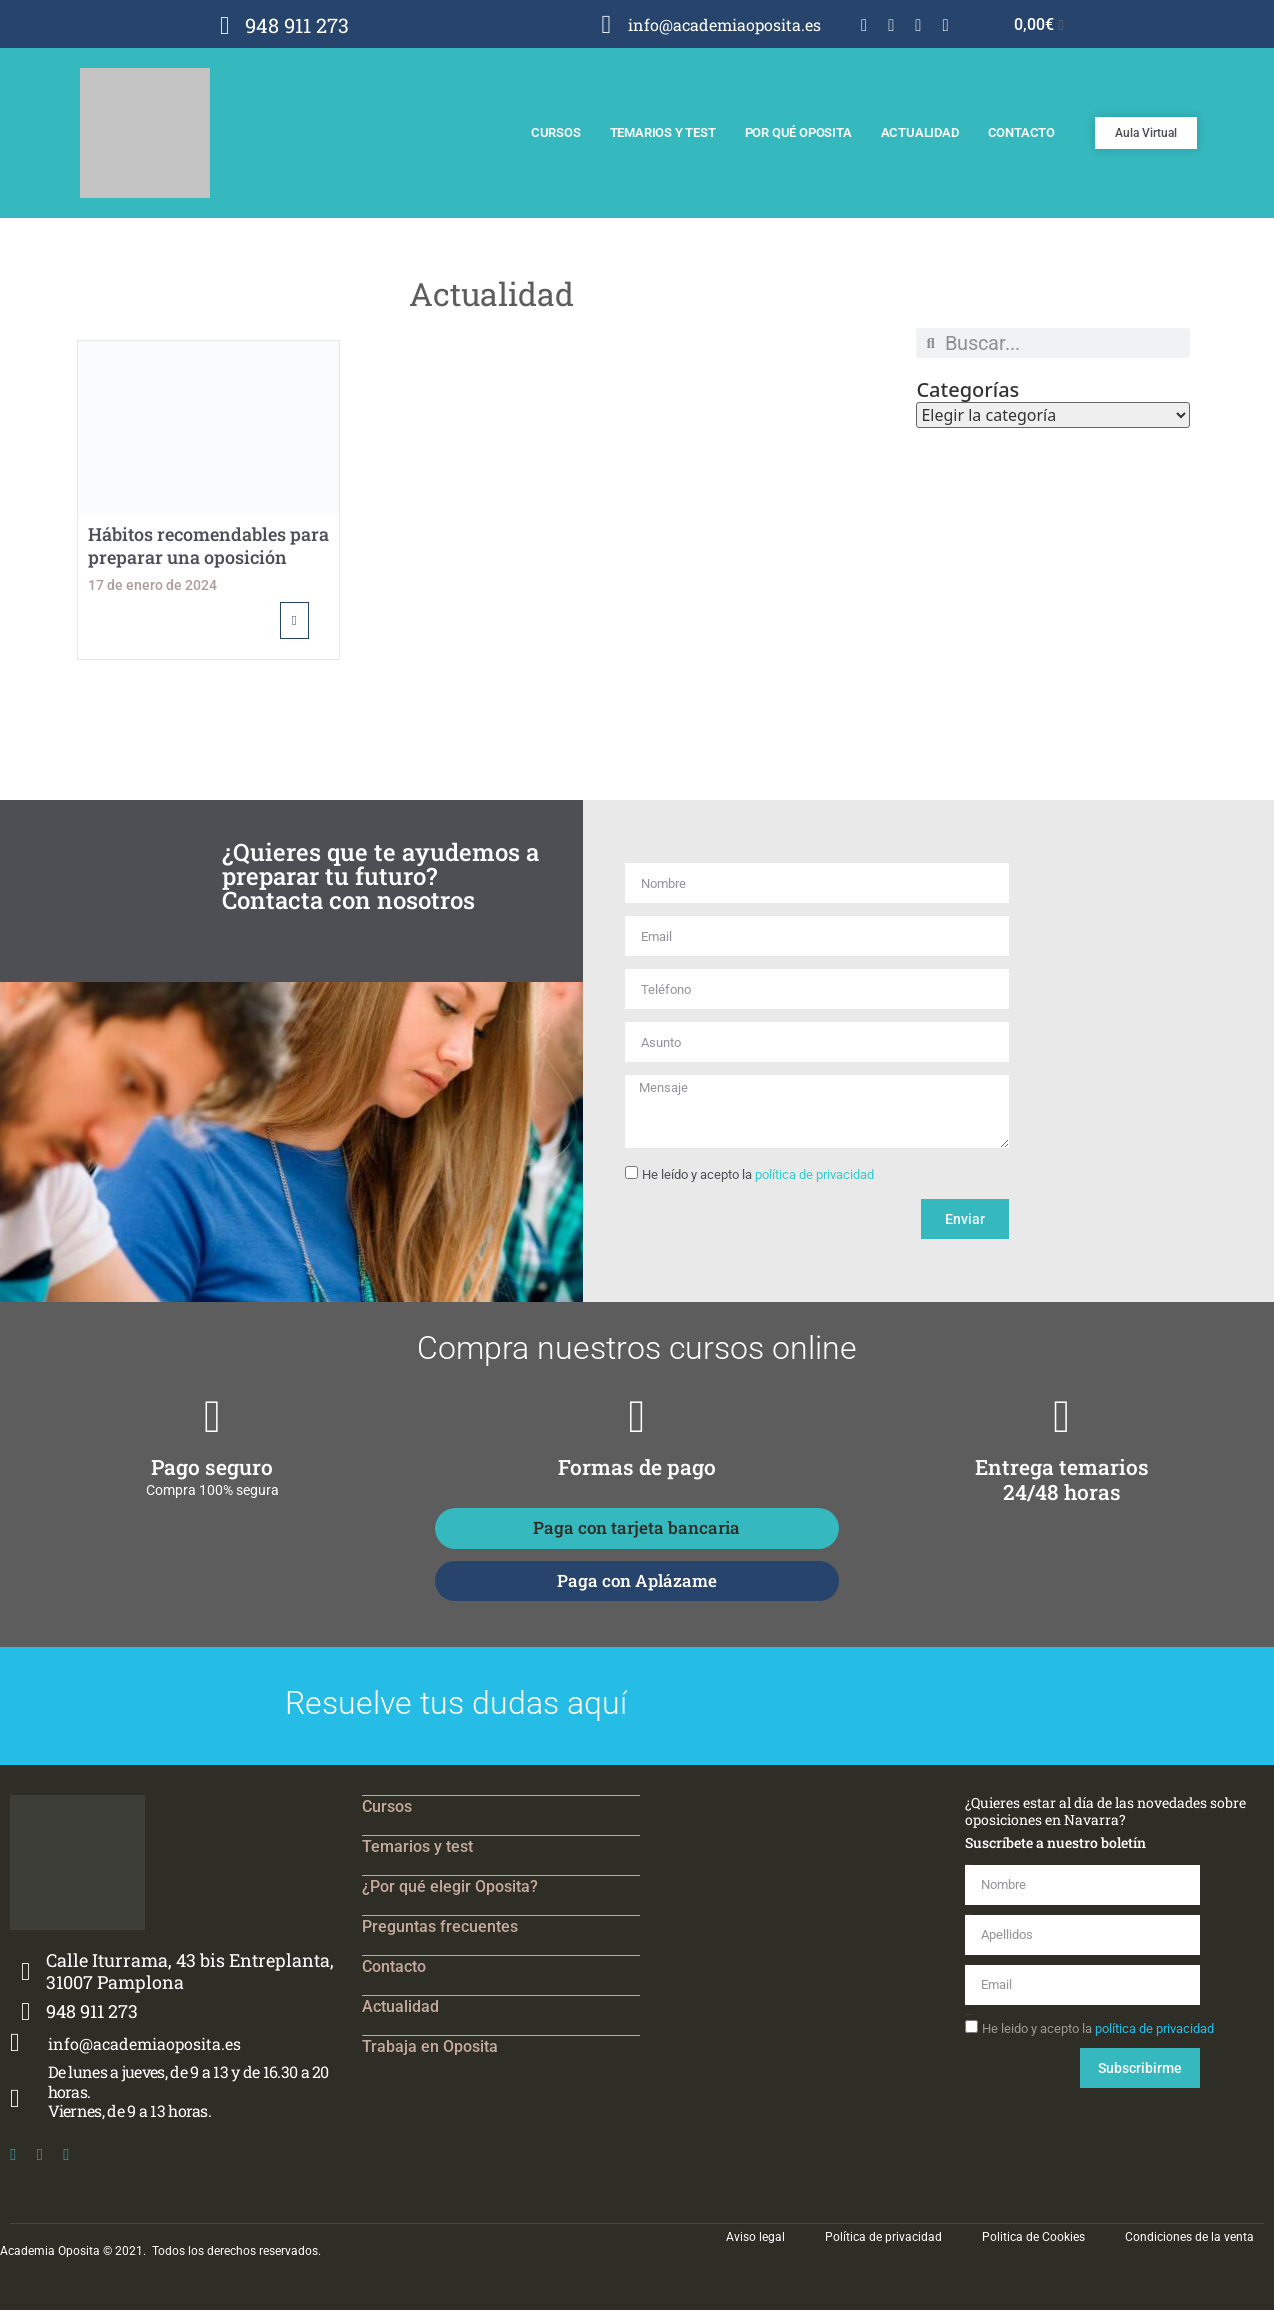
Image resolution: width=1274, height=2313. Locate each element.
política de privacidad (814, 1176)
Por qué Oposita (798, 132)
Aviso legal (755, 2240)
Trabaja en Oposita (430, 2049)
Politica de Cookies (1033, 2240)
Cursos (556, 132)
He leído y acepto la (758, 1176)
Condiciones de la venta (1189, 2240)
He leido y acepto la (1098, 2031)
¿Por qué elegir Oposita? (450, 1889)
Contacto (1021, 132)
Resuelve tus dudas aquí (456, 1706)
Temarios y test (663, 132)
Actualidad (920, 132)
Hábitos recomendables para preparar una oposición (208, 545)
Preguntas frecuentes (440, 1929)
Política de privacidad (883, 2240)
